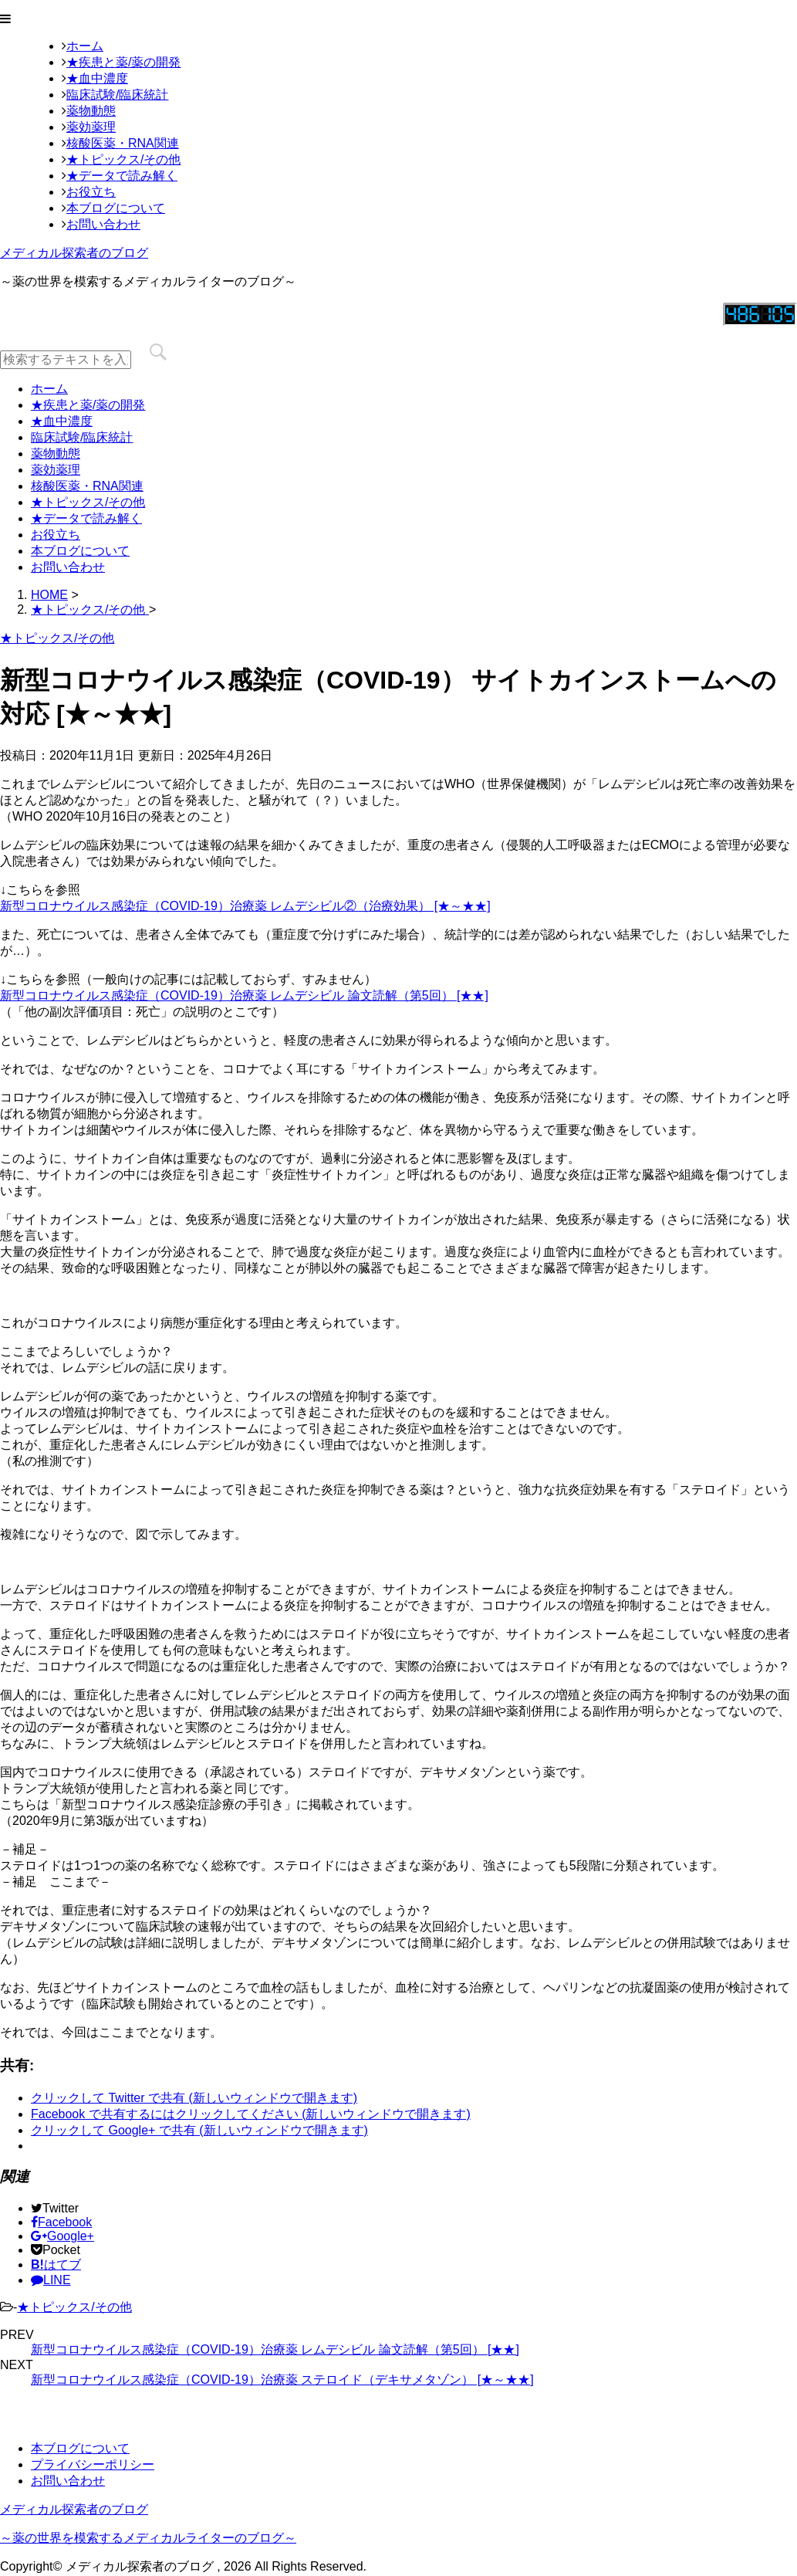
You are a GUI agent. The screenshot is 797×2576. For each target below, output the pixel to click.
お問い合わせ (103, 224)
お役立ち (91, 191)
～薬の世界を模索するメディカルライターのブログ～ (148, 2537)
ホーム (84, 45)
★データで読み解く (121, 175)
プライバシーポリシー (92, 2464)
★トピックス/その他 (123, 159)
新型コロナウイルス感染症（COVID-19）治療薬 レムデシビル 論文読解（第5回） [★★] (244, 995)
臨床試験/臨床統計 (117, 94)
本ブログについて (115, 208)
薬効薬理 (91, 127)
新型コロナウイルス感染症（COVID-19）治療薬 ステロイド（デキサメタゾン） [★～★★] (282, 2379)
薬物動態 (91, 110)
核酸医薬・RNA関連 (122, 143)
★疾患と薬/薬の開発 (123, 62)
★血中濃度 (97, 78)
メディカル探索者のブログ (74, 252)
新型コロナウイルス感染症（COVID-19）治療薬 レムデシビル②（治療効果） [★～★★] (245, 905)
